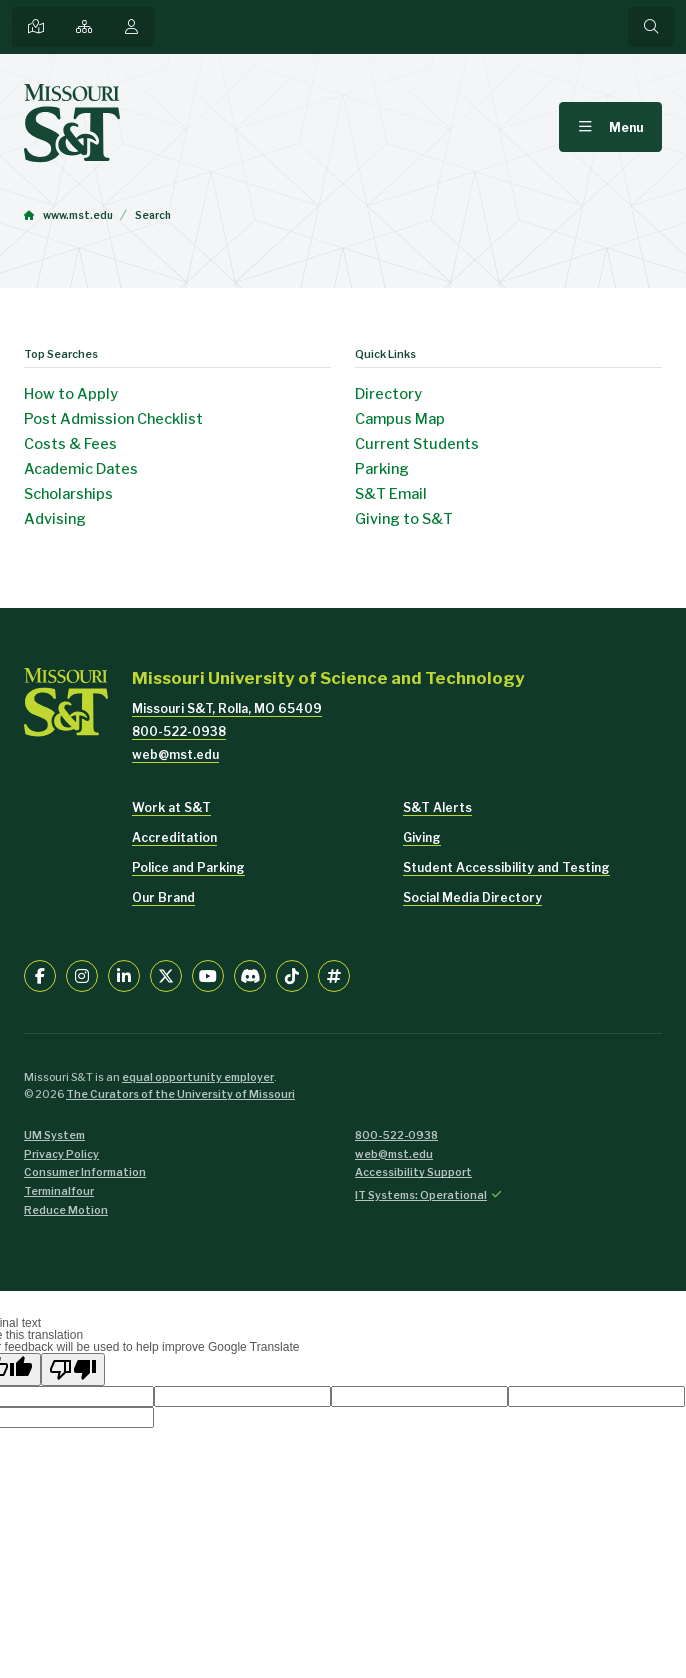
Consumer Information (85, 1172)
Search (153, 215)
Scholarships (68, 494)
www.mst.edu (78, 215)
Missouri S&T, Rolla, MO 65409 (227, 708)
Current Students (417, 444)
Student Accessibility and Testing (506, 867)
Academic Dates (81, 469)
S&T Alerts (437, 807)
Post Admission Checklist (113, 419)
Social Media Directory (472, 897)
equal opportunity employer (198, 1077)
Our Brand (163, 897)
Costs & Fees (70, 444)
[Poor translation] (73, 1369)
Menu (626, 127)
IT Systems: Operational (421, 1195)
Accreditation (174, 837)
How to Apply (71, 394)
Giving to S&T (404, 519)
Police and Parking (188, 867)
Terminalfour (59, 1191)
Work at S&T (171, 807)
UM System (54, 1135)
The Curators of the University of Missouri (180, 1094)
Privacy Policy (61, 1154)
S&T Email (391, 494)
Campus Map (400, 419)
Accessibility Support (413, 1172)
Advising (55, 519)
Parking (382, 469)
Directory (388, 394)
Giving (422, 837)
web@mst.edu (175, 754)
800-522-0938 (179, 731)
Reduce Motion (66, 1210)
